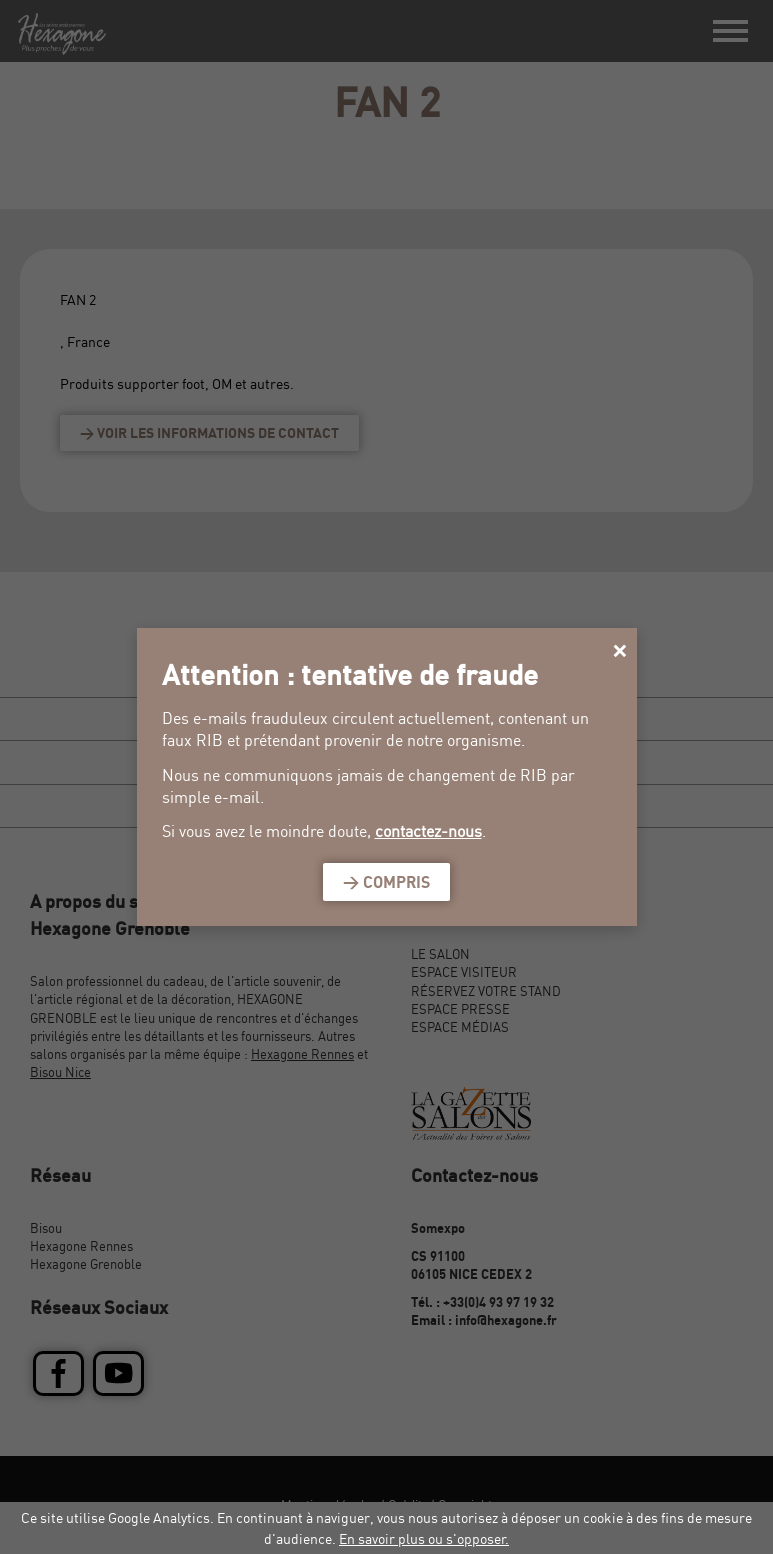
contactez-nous (428, 831)
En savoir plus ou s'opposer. (424, 1538)
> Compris (386, 882)
